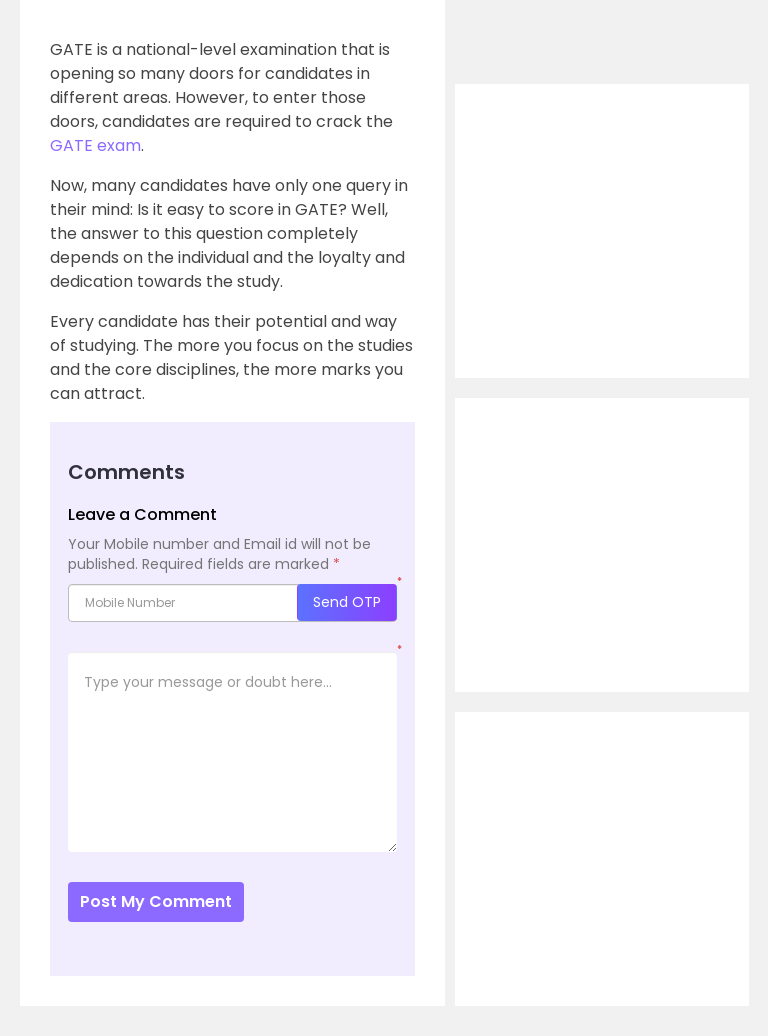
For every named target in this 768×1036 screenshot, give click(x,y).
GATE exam (95, 145)
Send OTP (347, 602)
